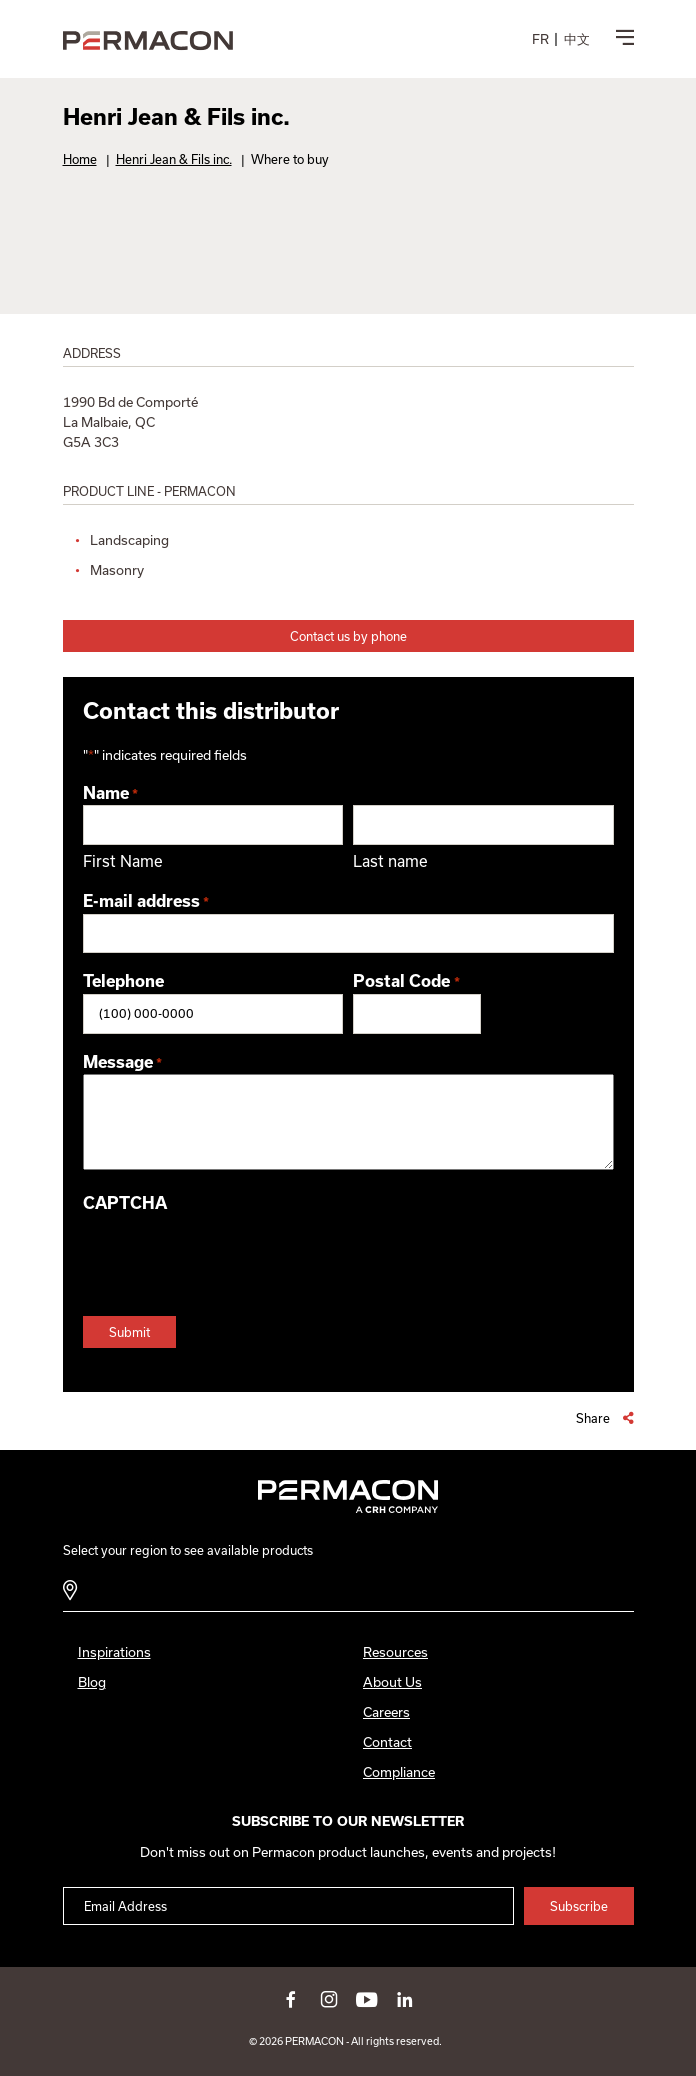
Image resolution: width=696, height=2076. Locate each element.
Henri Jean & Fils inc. (174, 159)
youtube (367, 1999)
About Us (392, 1682)
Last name (390, 861)
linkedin (405, 1999)
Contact (387, 1742)
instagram (329, 1999)
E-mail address (146, 902)
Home (80, 159)
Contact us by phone (348, 636)
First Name (123, 861)
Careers (386, 1712)
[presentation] (235, 1255)
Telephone (123, 981)
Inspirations (114, 1652)
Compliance (399, 1772)
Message (122, 1063)
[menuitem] (540, 39)
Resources (395, 1652)
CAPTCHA (125, 1203)
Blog (92, 1682)
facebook (291, 1999)
